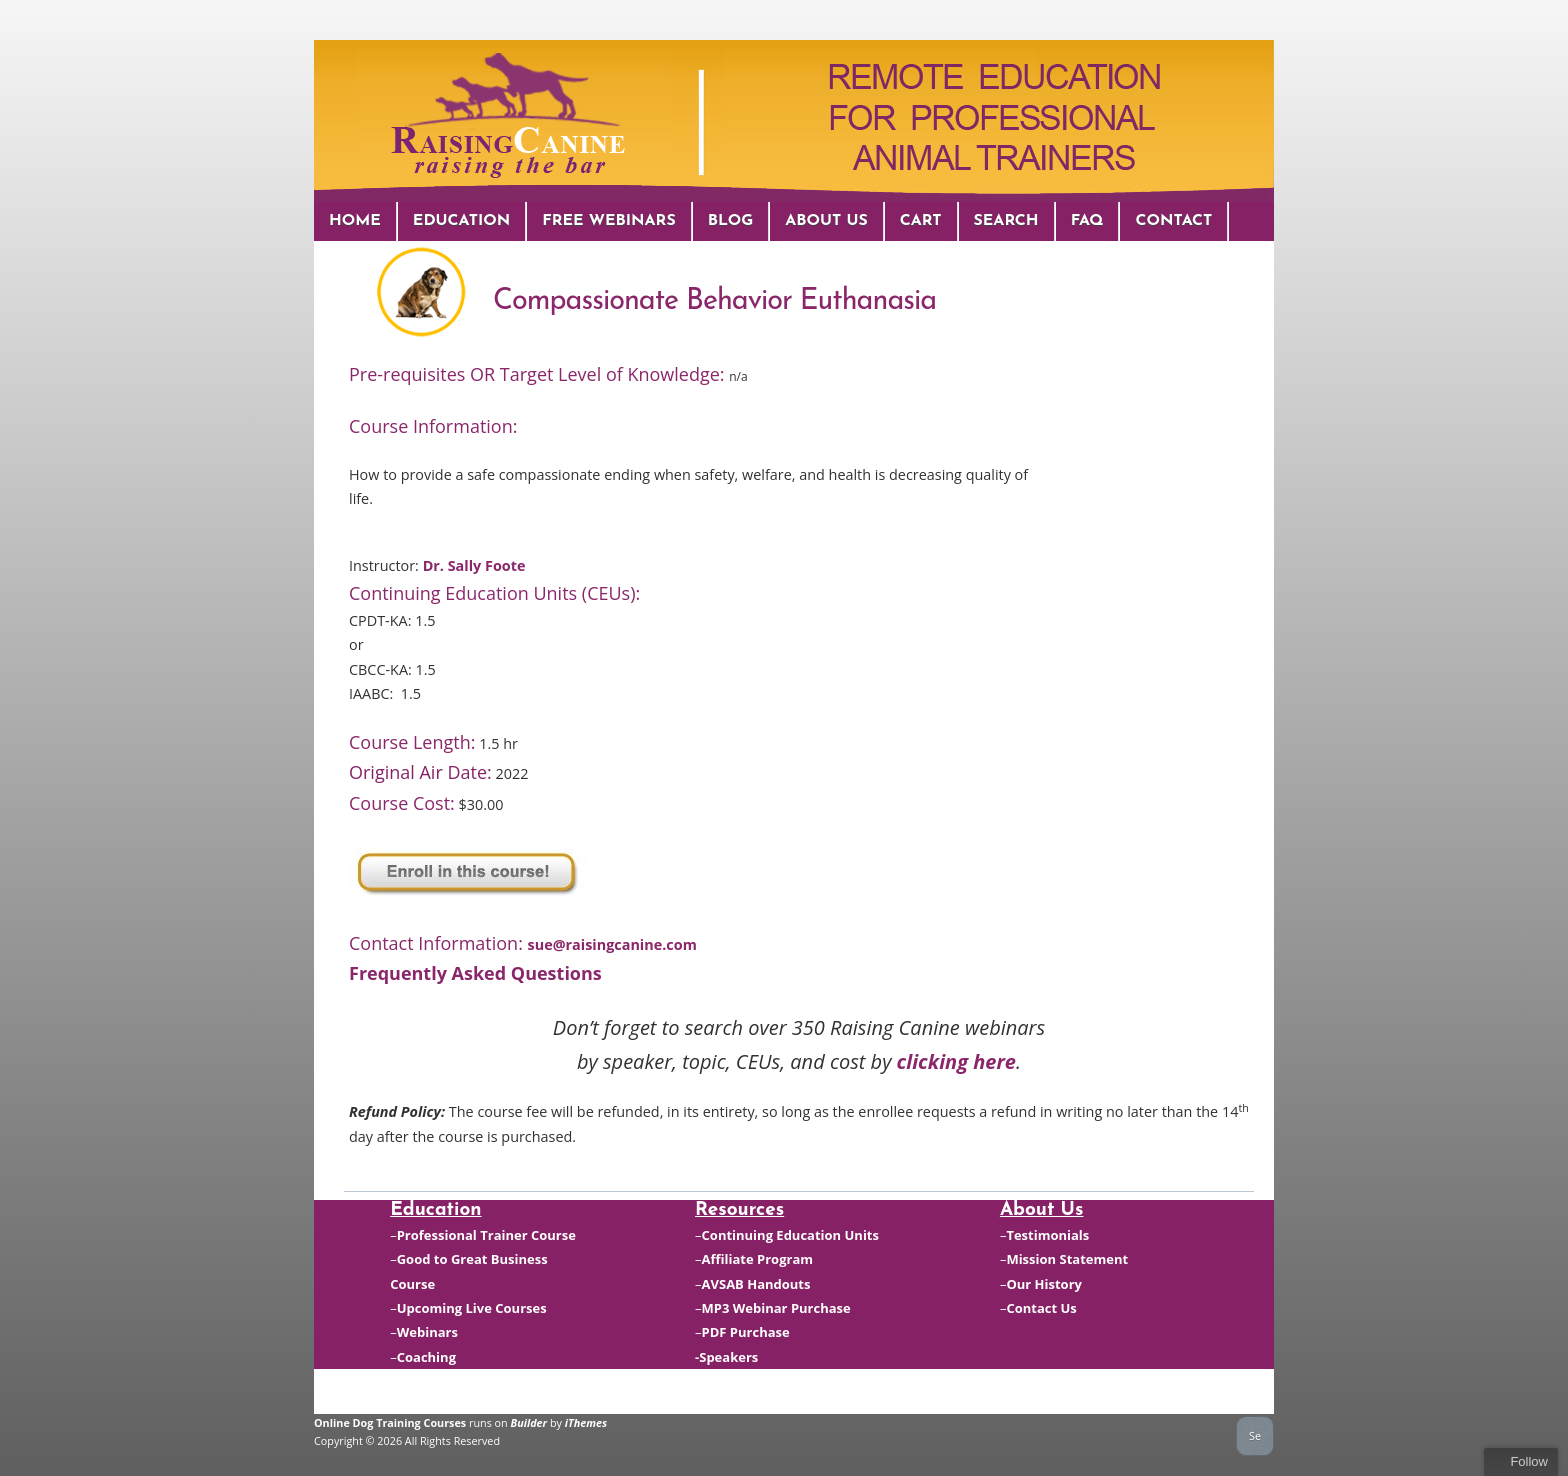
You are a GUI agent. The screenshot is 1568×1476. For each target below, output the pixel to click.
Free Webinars (608, 221)
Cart (921, 221)
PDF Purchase (746, 1332)
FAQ (1087, 221)
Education (461, 221)
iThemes (586, 1422)
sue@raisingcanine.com (612, 944)
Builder (529, 1422)
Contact (1173, 221)
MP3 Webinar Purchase (776, 1308)
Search (1006, 221)
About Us (826, 221)
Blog (731, 221)
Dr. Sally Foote (474, 565)
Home (355, 221)
